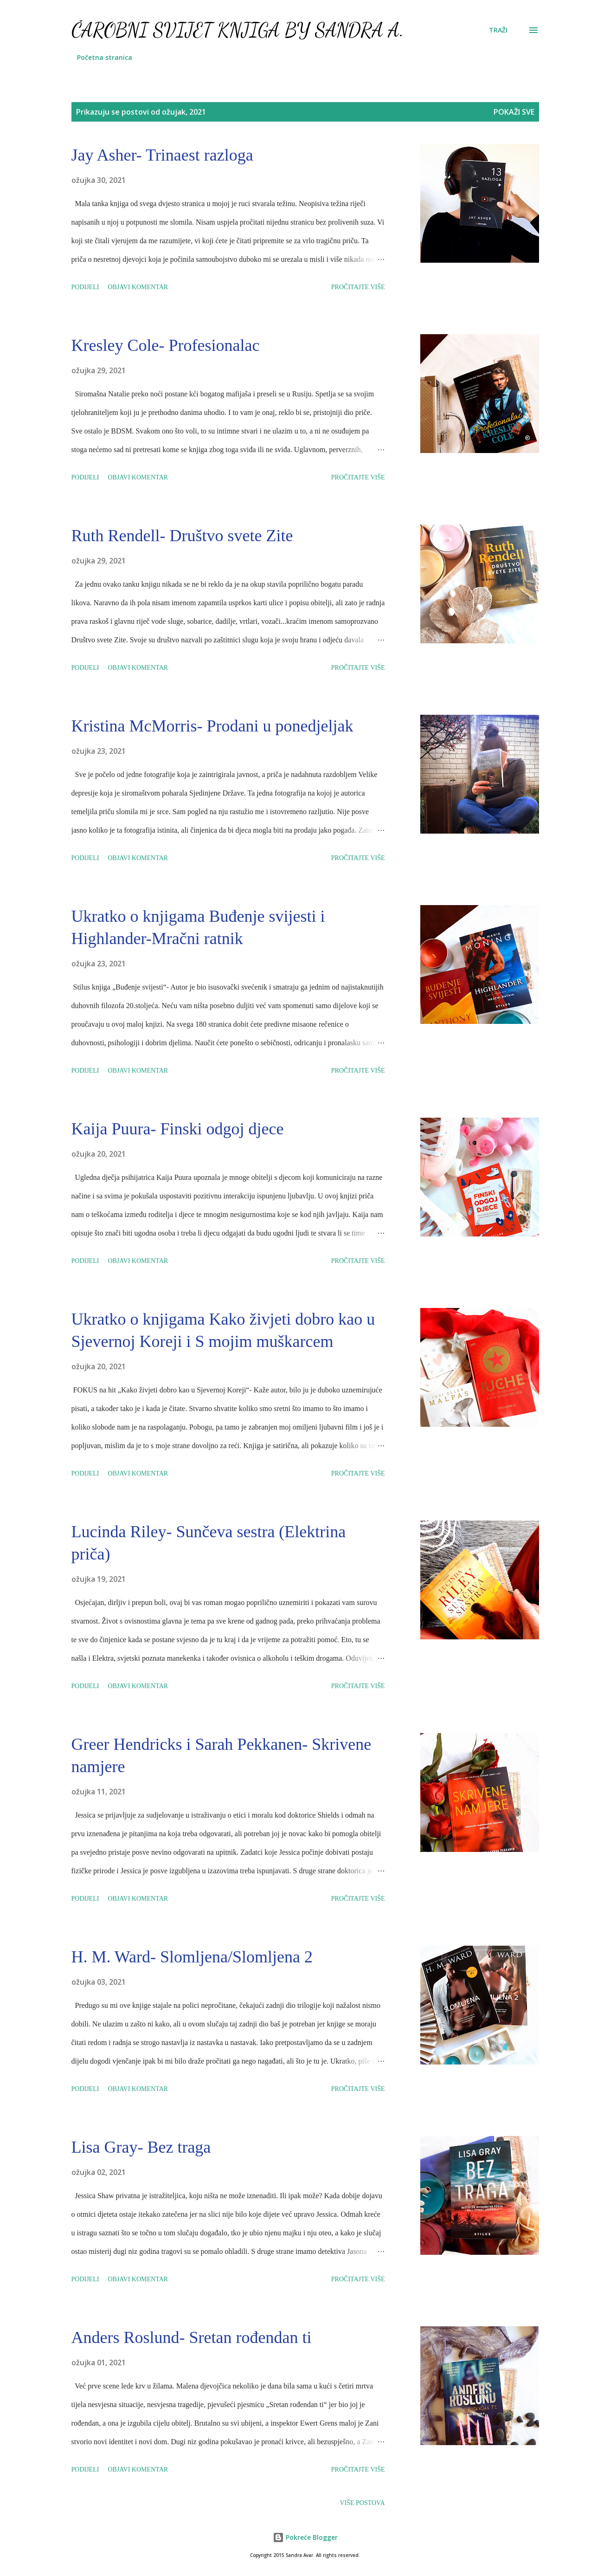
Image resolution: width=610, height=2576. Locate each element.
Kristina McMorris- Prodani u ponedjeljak (212, 726)
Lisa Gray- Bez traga (141, 2147)
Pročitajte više (358, 287)
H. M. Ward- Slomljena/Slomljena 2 (192, 1957)
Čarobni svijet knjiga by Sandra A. (237, 30)
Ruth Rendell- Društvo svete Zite (182, 535)
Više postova (362, 2502)
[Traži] (498, 30)
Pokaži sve (514, 112)
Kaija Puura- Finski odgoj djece (177, 1129)
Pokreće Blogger (305, 2537)
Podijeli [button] (85, 287)
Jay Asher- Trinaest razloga (162, 155)
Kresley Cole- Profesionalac (165, 345)
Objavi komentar (138, 287)
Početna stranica (104, 57)
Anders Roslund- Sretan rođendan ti (191, 2337)
